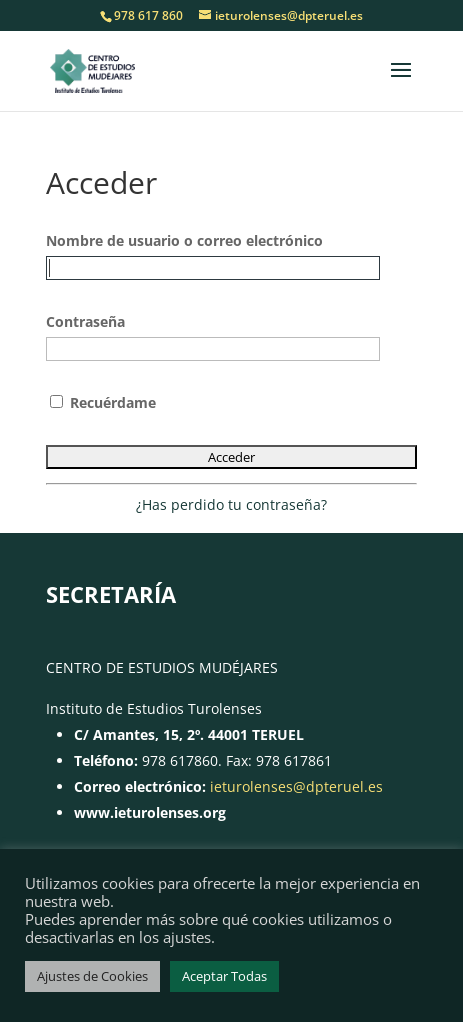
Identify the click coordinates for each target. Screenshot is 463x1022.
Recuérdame (103, 402)
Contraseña (85, 321)
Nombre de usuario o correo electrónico (184, 240)
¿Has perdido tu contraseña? (231, 504)
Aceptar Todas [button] (224, 976)
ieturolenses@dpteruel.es (296, 786)
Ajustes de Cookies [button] (92, 976)
